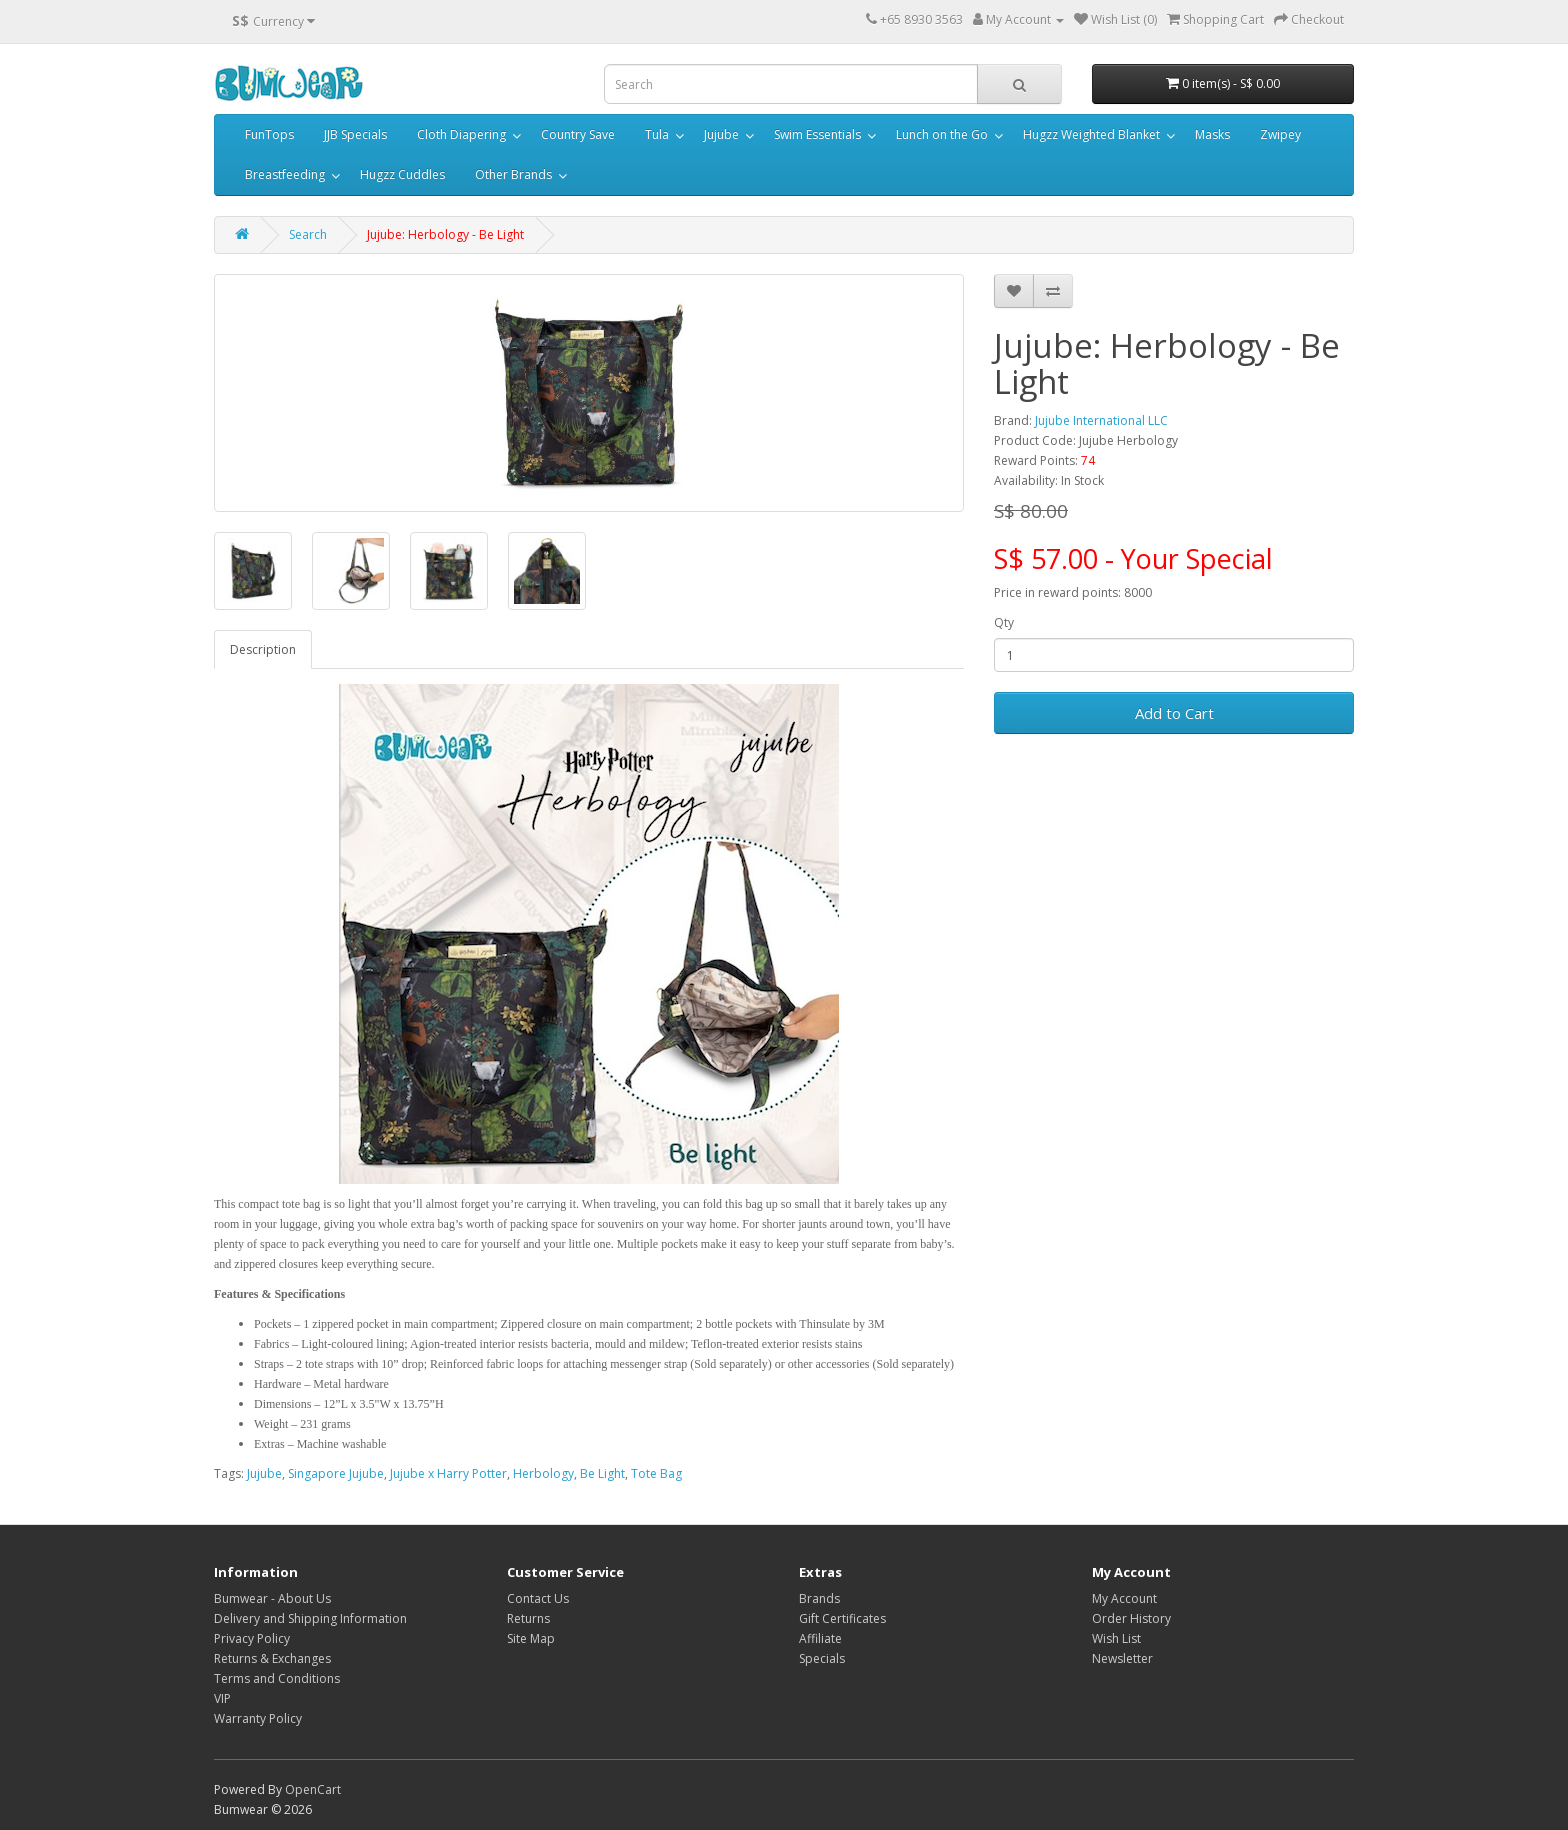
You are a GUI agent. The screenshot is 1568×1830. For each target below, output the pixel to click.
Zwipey (1280, 134)
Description (263, 649)
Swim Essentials (817, 134)
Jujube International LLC (1101, 420)
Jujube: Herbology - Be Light (445, 234)
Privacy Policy (252, 1638)
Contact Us (538, 1598)
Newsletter (1122, 1658)
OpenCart (313, 1789)
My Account (1124, 1598)
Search (308, 234)
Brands (819, 1598)
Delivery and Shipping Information (310, 1618)
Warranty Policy (258, 1718)
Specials (822, 1658)
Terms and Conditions (277, 1678)
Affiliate (820, 1638)
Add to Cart (1174, 713)
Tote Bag (656, 1473)
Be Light (602, 1473)
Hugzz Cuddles (402, 174)
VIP (222, 1698)
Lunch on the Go (942, 134)
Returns (528, 1618)
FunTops (269, 134)
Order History (1131, 1618)
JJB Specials (355, 134)
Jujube (721, 134)
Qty (1004, 622)
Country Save (578, 134)
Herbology (543, 1473)
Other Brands (513, 174)
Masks (1212, 134)
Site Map (531, 1638)
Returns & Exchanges (272, 1658)
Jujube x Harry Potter (448, 1473)
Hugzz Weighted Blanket (1091, 134)
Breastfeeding (285, 174)
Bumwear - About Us (272, 1598)
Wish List (1116, 1638)
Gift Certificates (842, 1618)
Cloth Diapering (461, 134)
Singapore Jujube (336, 1473)
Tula (657, 134)
